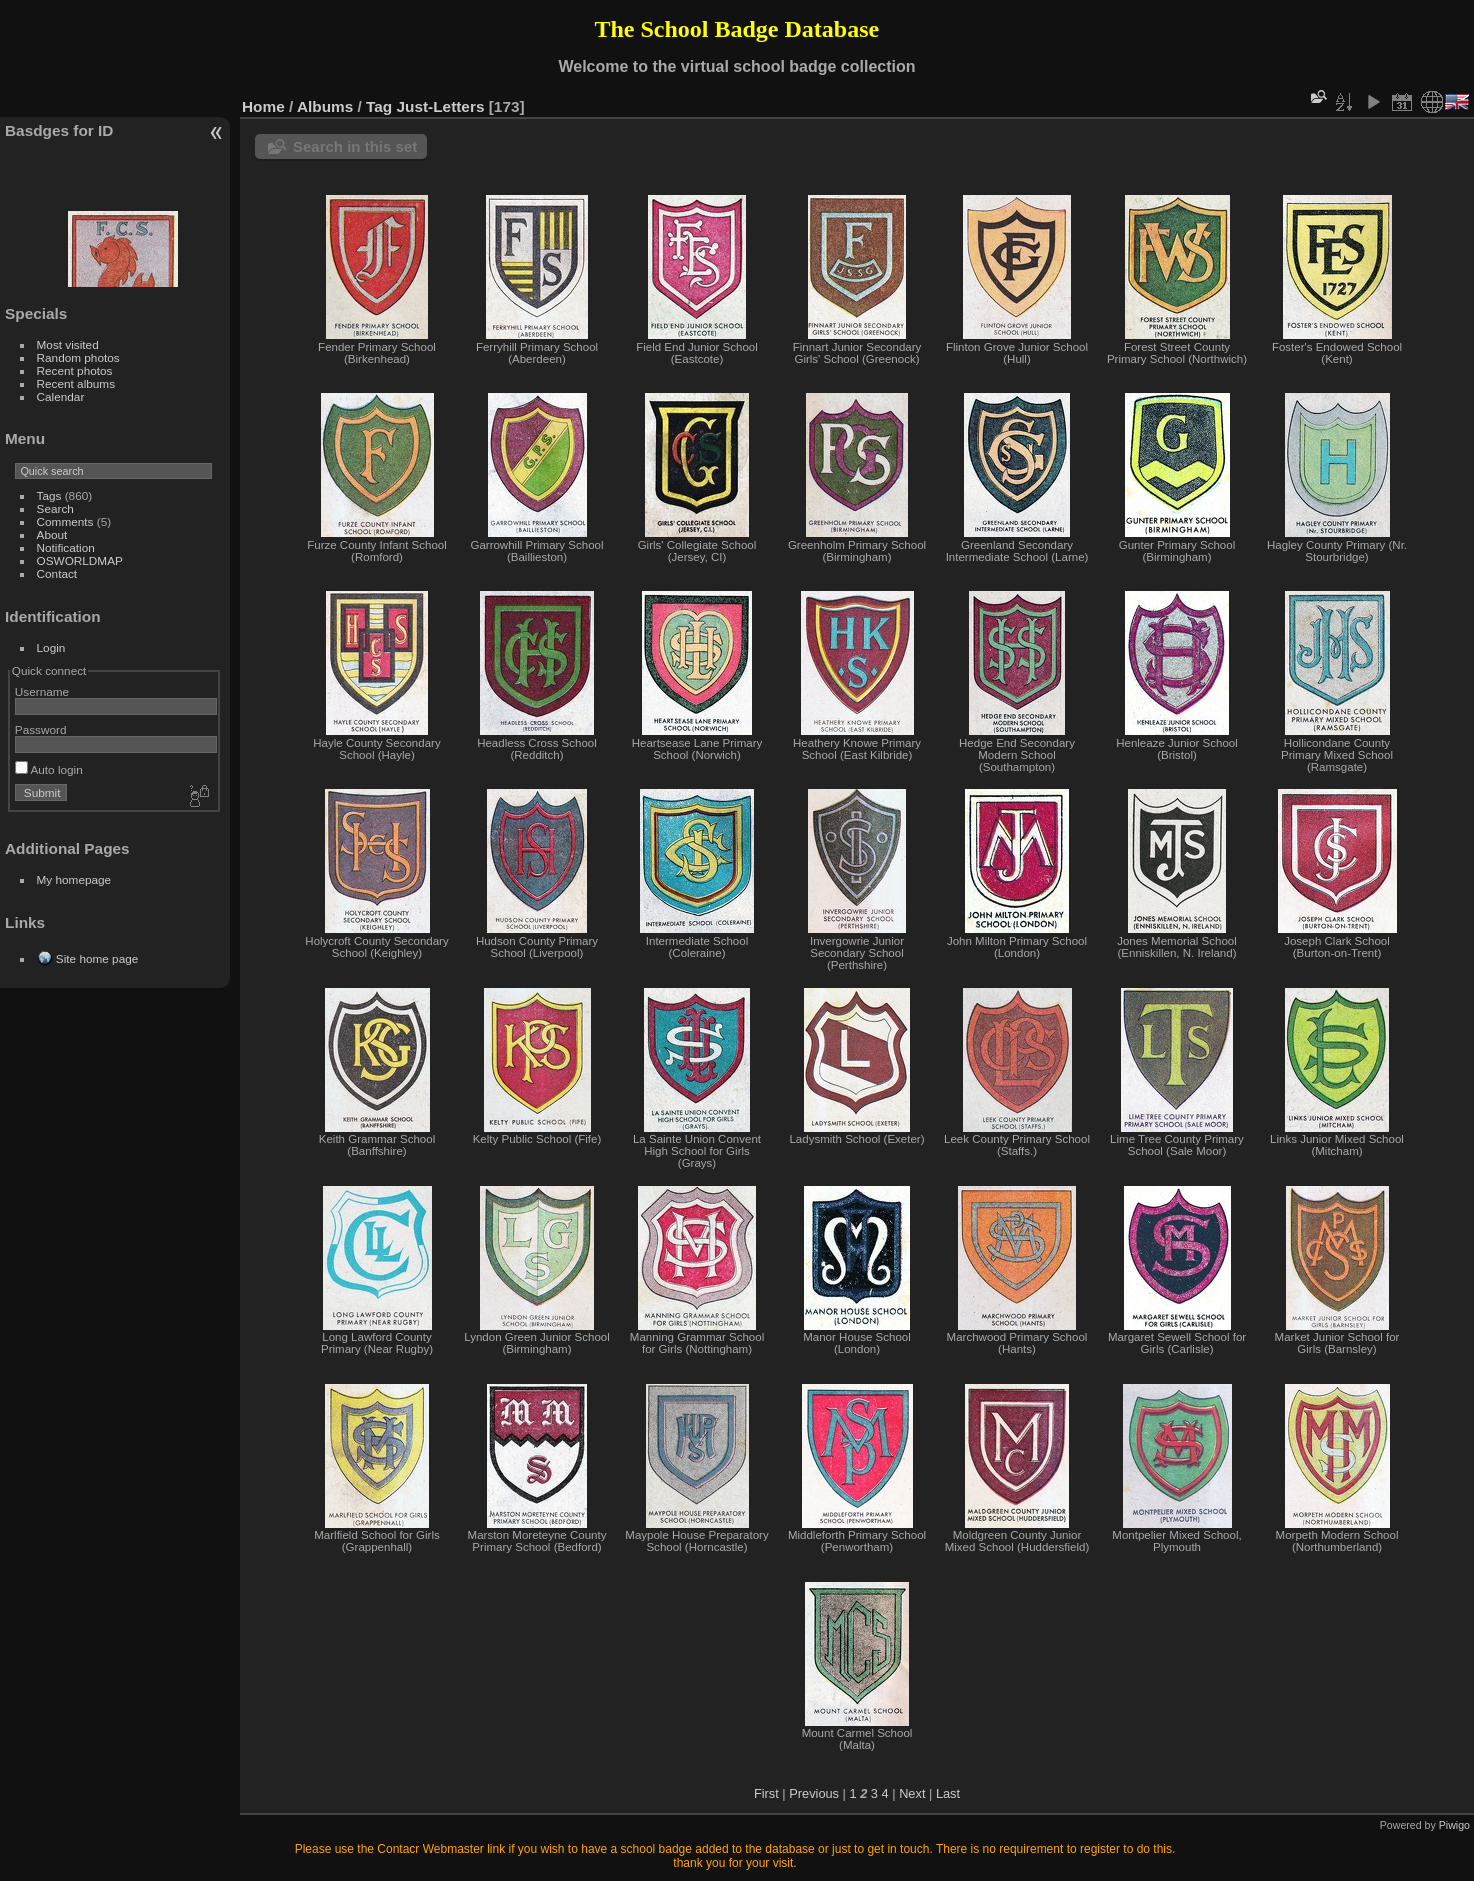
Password (41, 729)
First (766, 1793)
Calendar (61, 396)
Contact (57, 573)
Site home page (97, 958)
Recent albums (76, 383)
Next (912, 1793)
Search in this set (355, 146)
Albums (325, 106)
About (52, 534)
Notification (66, 547)
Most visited (68, 344)
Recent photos (75, 370)
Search (55, 508)
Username (42, 691)
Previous (814, 1793)
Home (263, 106)
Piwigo (1454, 1825)
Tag (379, 106)
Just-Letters (441, 106)
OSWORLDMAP (80, 560)
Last (948, 1793)
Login (51, 647)
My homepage (74, 879)
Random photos (78, 357)
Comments (65, 521)
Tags (49, 495)
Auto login (49, 769)
